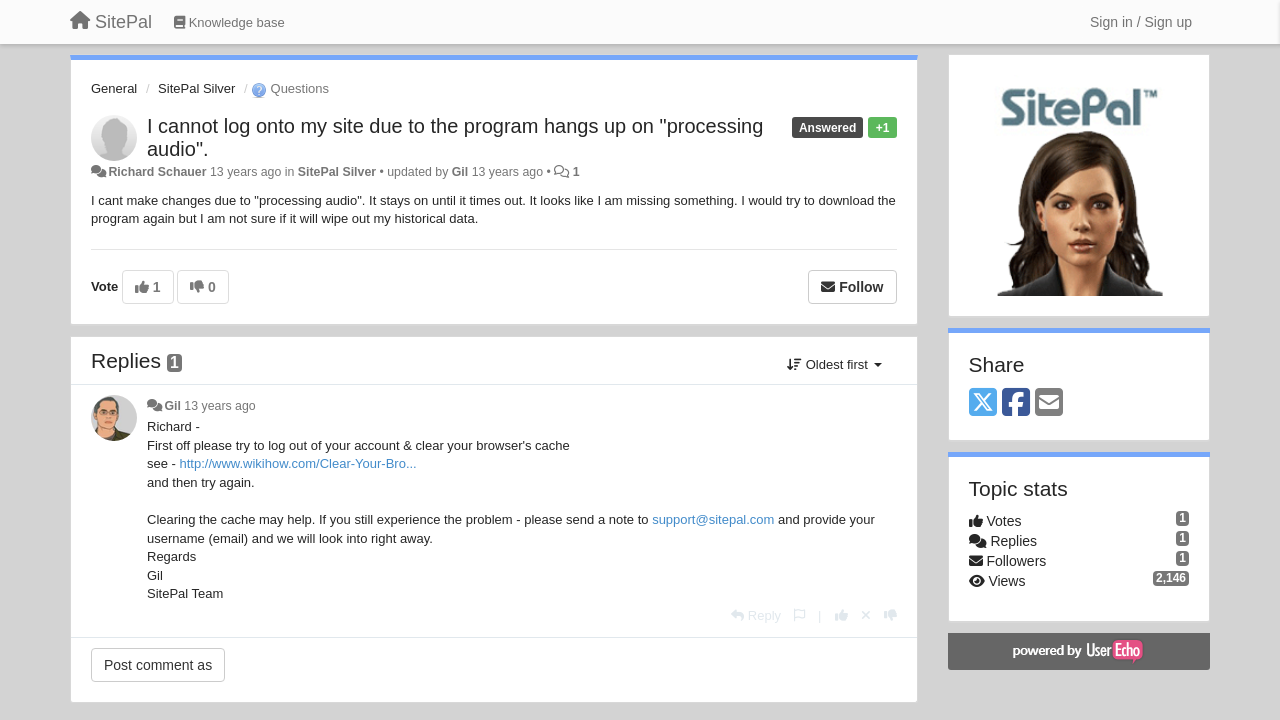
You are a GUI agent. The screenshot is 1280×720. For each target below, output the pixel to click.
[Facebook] (1016, 403)
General (114, 88)
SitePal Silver (196, 88)
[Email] (1049, 403)
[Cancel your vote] (866, 615)
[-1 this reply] (890, 615)
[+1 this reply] (841, 615)
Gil (460, 172)
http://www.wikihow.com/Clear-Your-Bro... (298, 463)
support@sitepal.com (713, 519)
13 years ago (219, 406)
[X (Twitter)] (983, 403)
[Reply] (756, 615)
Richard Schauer (157, 172)
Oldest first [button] (834, 364)
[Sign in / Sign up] (1141, 22)
